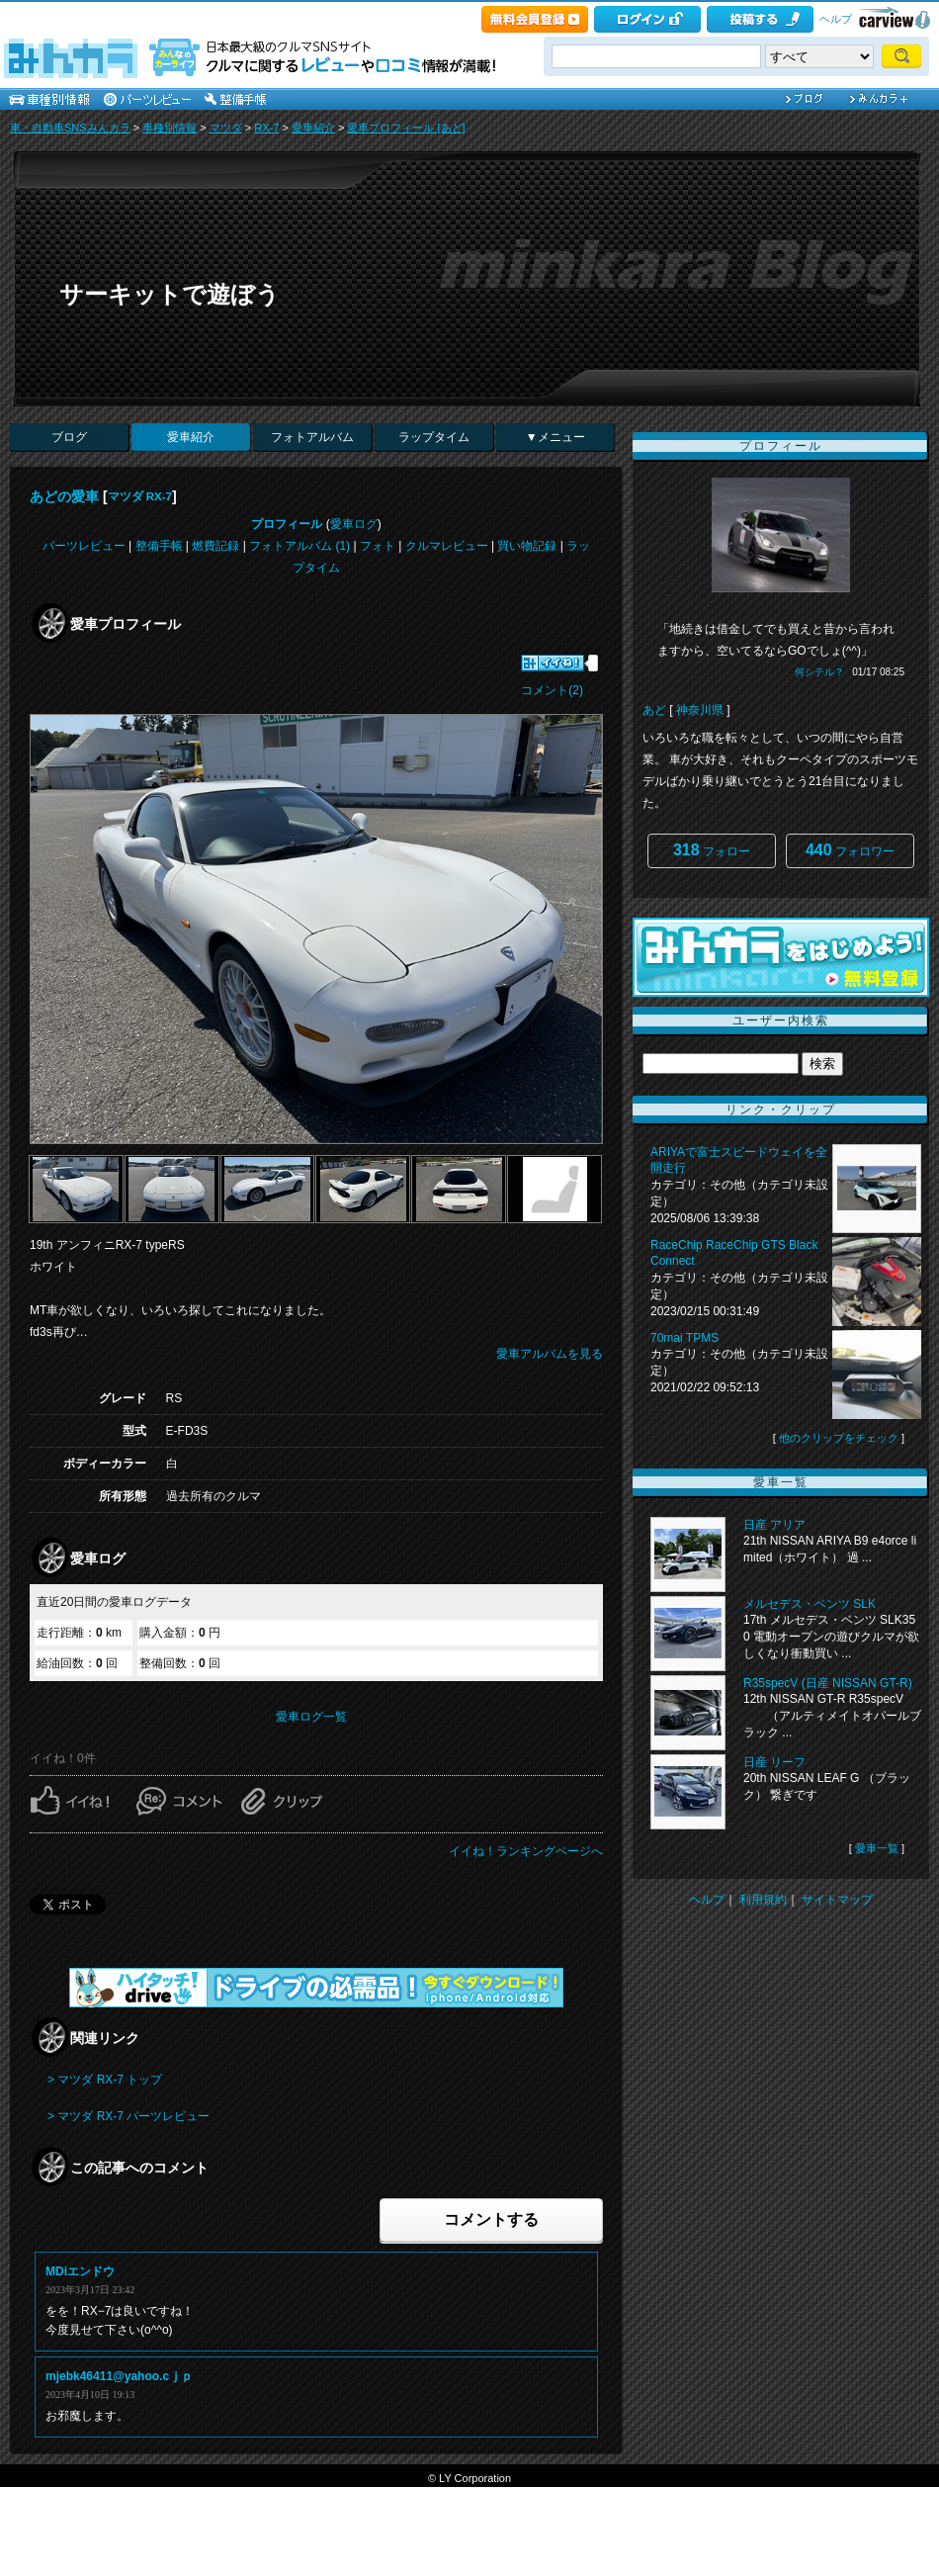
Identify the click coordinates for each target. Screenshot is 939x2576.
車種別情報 (169, 127)
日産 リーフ (774, 1762)
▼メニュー (555, 437)
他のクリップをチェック (838, 1438)
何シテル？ (819, 671)
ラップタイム (434, 437)
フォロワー (850, 850)
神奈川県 (700, 710)
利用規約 (763, 1900)
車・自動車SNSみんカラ (70, 127)
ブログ (69, 437)
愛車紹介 (313, 127)
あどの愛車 (64, 496)
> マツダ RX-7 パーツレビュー (128, 2116)
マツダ (226, 127)
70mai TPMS (684, 1338)
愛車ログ (354, 524)
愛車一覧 (876, 1848)
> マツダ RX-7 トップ (104, 2080)
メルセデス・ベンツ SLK (809, 1604)
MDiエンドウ (80, 2271)
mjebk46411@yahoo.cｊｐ (119, 2376)
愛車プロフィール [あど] (406, 127)
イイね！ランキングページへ (526, 1851)
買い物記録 (526, 546)
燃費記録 (215, 546)
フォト (377, 546)
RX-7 (266, 127)
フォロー (711, 850)
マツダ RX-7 (140, 496)
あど (654, 710)
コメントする (491, 2219)
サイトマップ (837, 1900)
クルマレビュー (446, 546)
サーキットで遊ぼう (169, 294)
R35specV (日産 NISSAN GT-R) (827, 1683)
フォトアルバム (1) (299, 546)
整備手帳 (159, 546)
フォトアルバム (312, 437)
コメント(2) (552, 690)
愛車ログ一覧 (311, 1717)
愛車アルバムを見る (549, 1354)
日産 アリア (774, 1525)
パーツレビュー (84, 546)
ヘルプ (835, 19)
